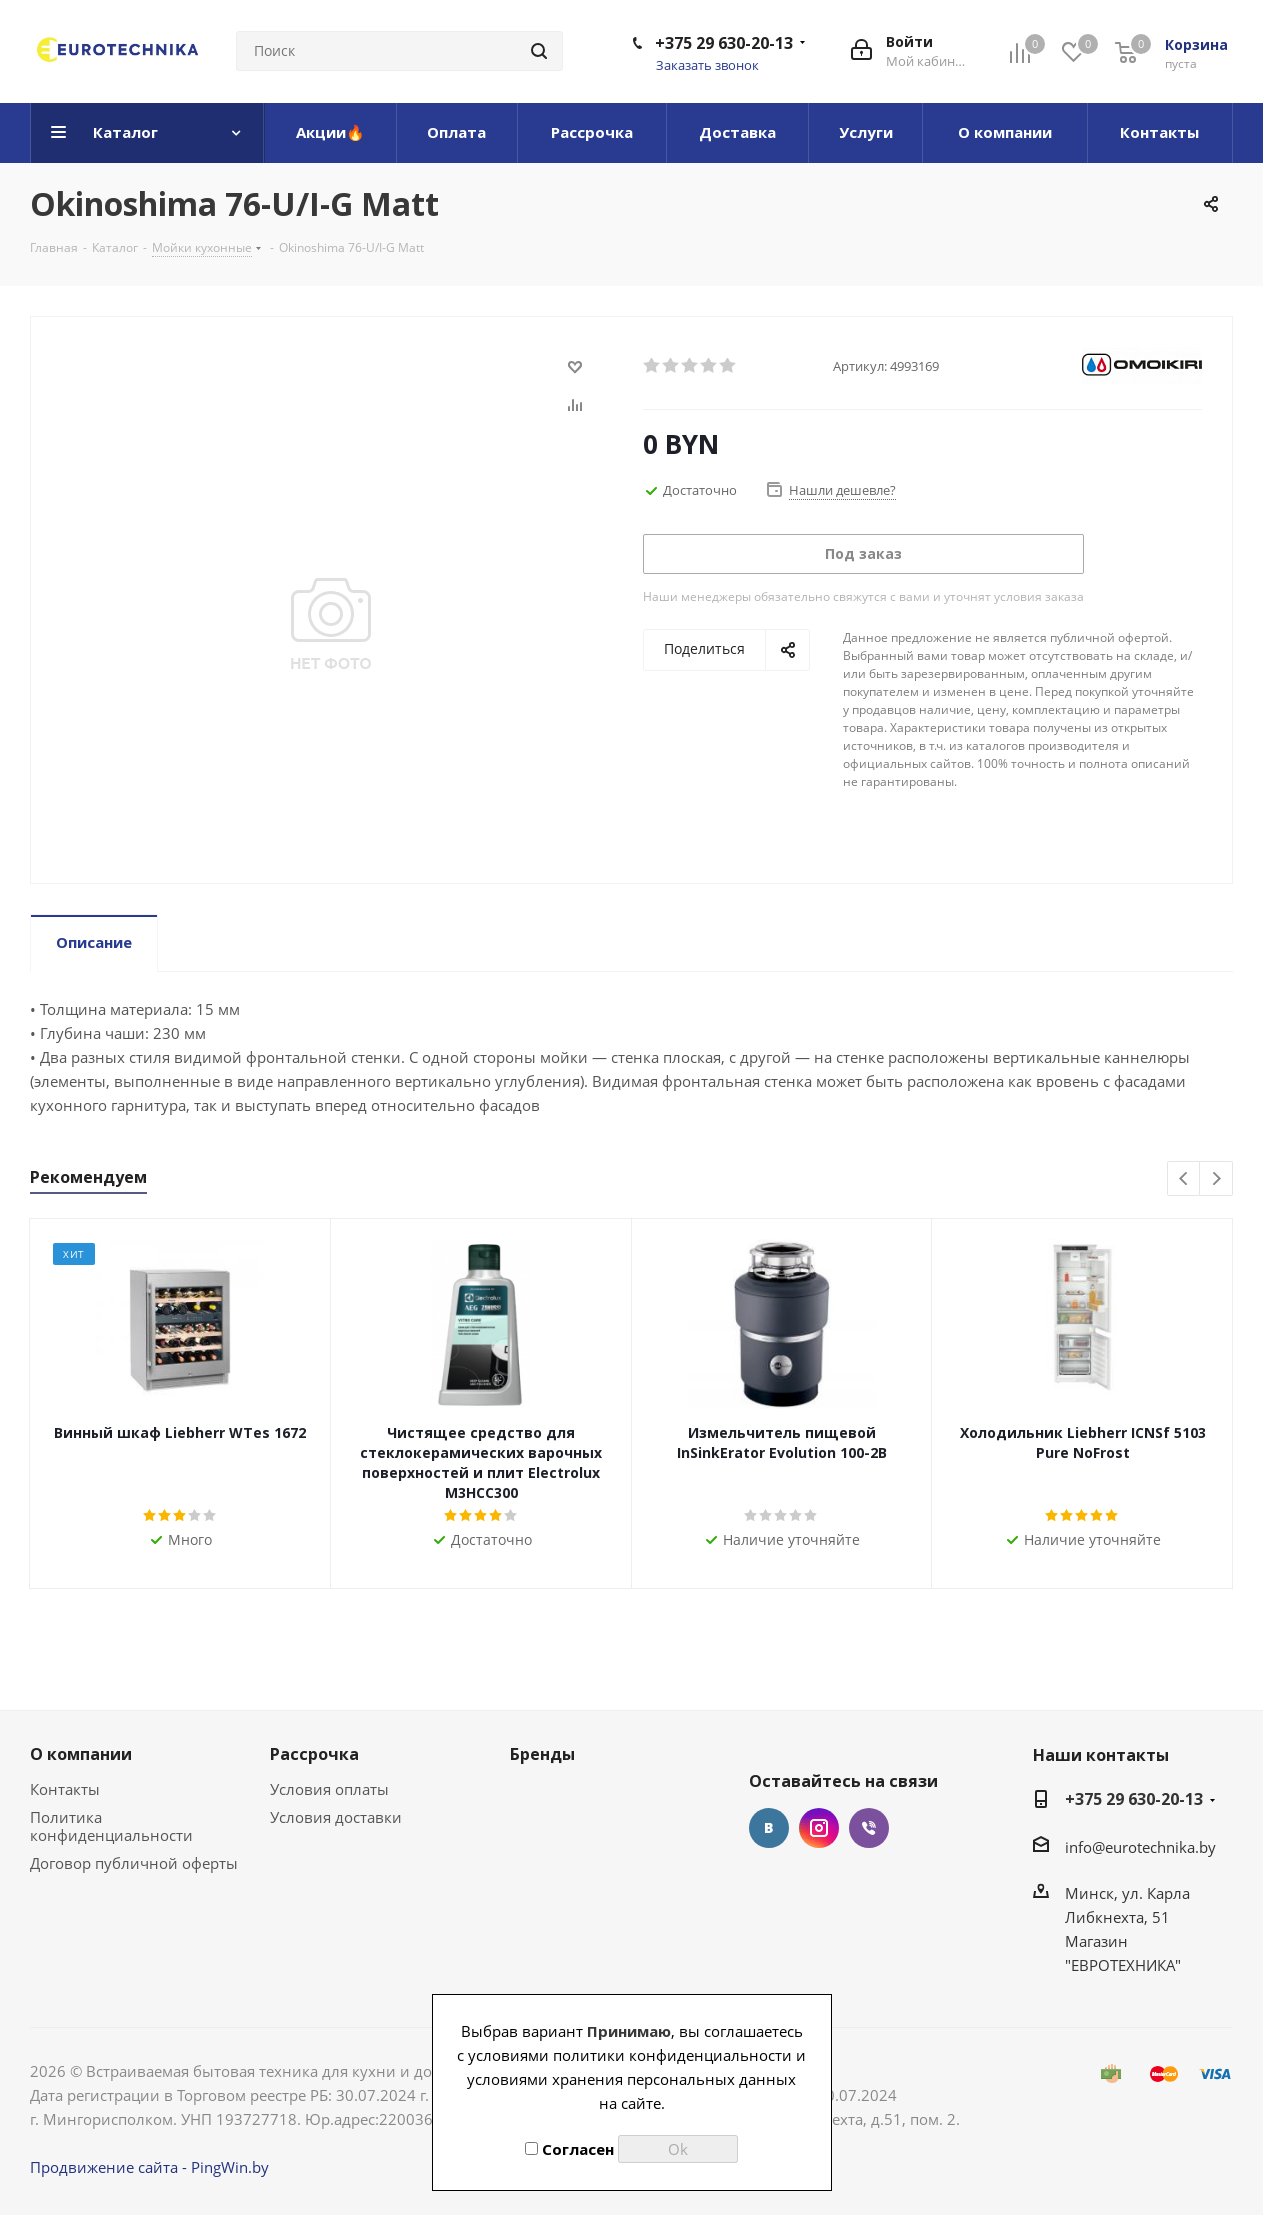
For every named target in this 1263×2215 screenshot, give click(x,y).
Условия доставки (336, 1817)
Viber (869, 1828)
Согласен (569, 2149)
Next (1216, 1179)
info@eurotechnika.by (1140, 1847)
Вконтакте (769, 1828)
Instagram (819, 1828)
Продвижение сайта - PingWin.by (149, 2167)
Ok (678, 2149)
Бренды (542, 1754)
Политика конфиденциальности (111, 1826)
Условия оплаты (329, 1789)
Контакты (65, 1789)
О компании (81, 1754)
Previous (1184, 1179)
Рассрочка (314, 1754)
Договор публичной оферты (134, 1863)
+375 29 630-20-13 (724, 43)
